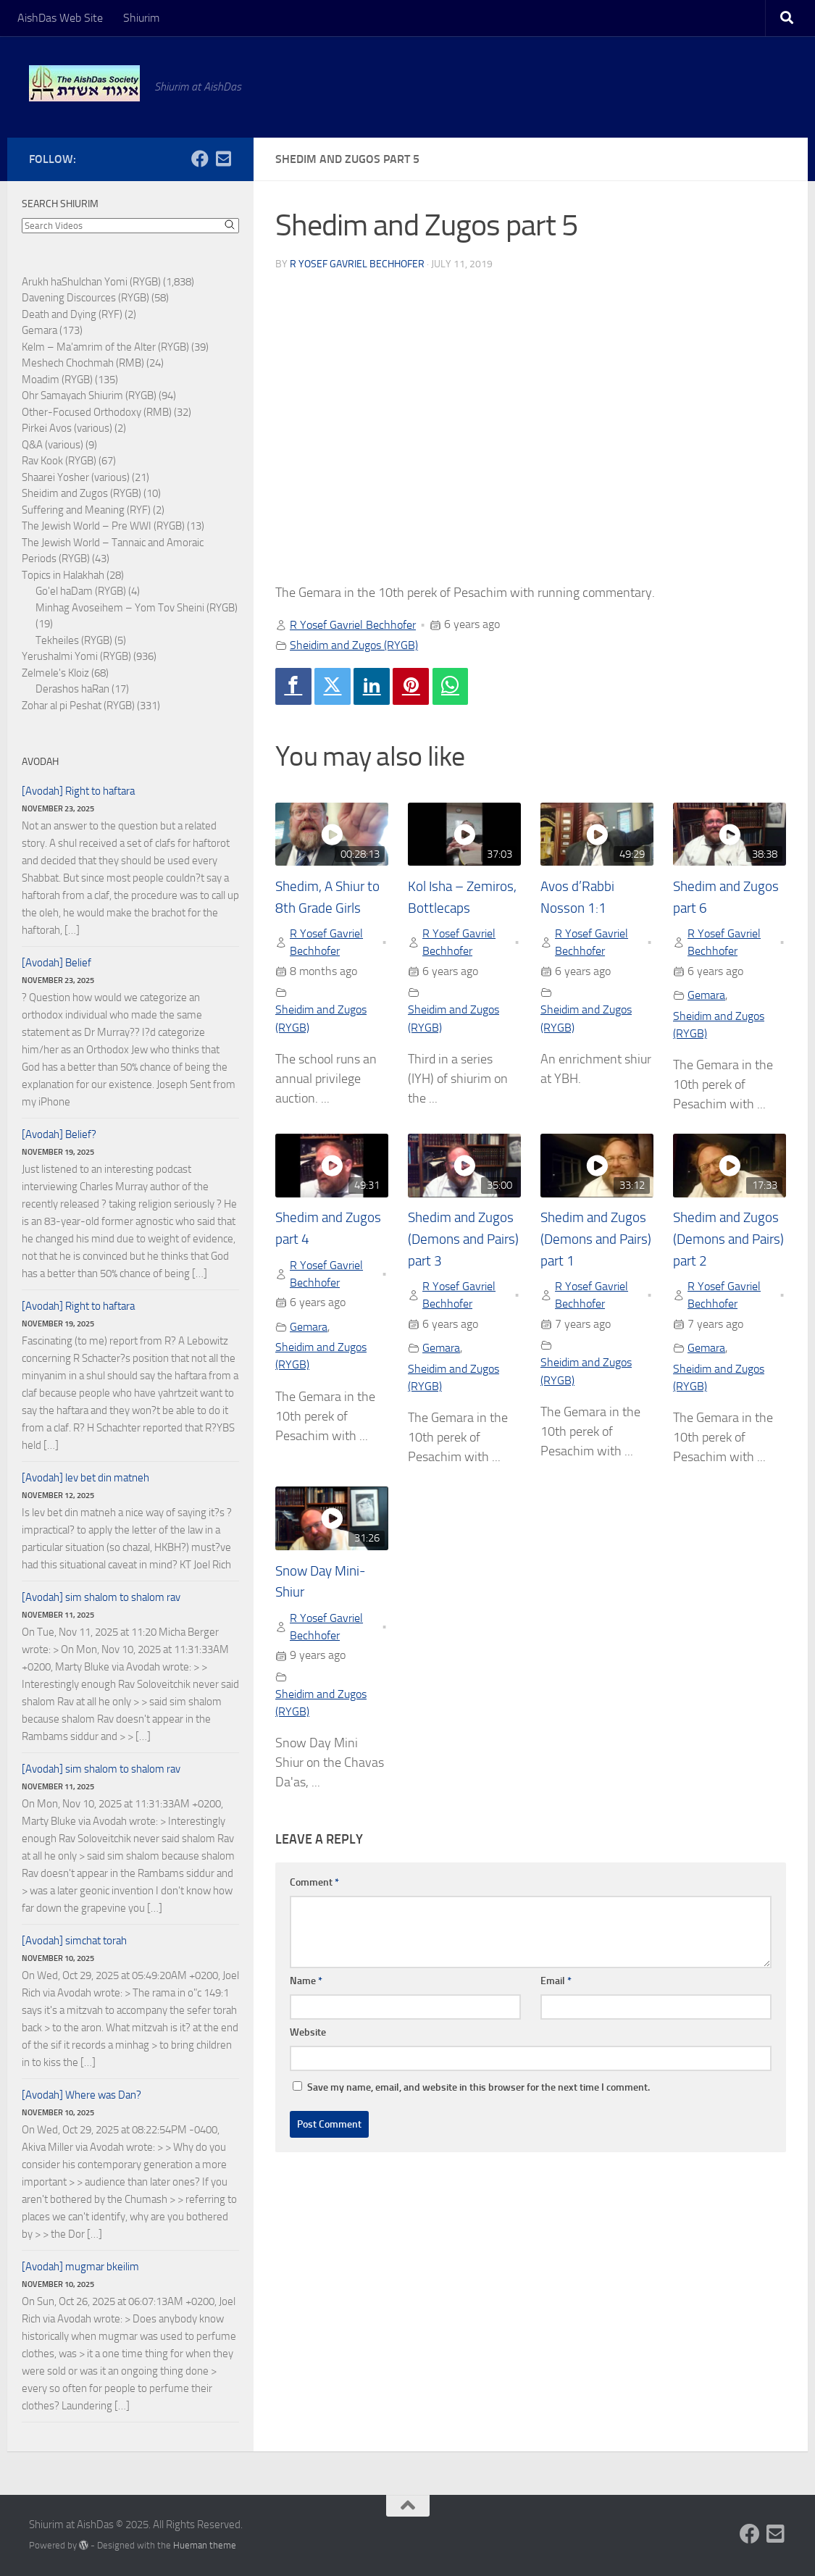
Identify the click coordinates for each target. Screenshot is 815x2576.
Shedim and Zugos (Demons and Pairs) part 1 (596, 1256)
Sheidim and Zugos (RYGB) (354, 645)
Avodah (40, 762)
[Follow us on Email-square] (223, 158)
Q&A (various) (52, 444)
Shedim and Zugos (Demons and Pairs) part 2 (729, 1256)
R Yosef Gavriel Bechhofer (357, 264)
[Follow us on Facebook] (200, 158)
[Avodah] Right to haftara (78, 791)
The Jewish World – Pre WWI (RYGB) (103, 525)
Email (556, 2000)
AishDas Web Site (60, 18)
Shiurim (141, 18)
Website (308, 2051)
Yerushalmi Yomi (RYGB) (76, 656)
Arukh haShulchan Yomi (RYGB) (91, 281)
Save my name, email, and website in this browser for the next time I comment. (478, 2106)
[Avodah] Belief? (59, 1134)
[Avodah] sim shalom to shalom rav (101, 1597)
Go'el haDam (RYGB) (80, 591)
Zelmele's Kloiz (55, 672)
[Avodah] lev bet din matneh (85, 1477)
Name (306, 2000)
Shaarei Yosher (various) (76, 477)
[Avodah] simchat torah (74, 1940)
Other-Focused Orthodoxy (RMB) (97, 412)
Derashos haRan (72, 688)
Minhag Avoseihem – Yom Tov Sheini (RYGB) (136, 607)
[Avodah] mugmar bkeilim (80, 2266)
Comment (314, 1901)
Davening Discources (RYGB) (85, 297)
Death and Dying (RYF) (72, 314)
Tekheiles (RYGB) (73, 640)
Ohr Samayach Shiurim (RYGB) (89, 395)
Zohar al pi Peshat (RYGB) (78, 705)
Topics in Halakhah (63, 575)
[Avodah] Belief (56, 962)
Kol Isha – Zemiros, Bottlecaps (440, 908)
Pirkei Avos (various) (67, 428)
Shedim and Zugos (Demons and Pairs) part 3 (463, 1256)
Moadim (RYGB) (57, 379)
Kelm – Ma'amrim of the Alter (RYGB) (105, 347)
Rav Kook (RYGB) (59, 460)
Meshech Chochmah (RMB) (83, 362)
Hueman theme (204, 2545)
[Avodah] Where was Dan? (81, 2095)
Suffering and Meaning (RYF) (86, 510)
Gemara (706, 996)
